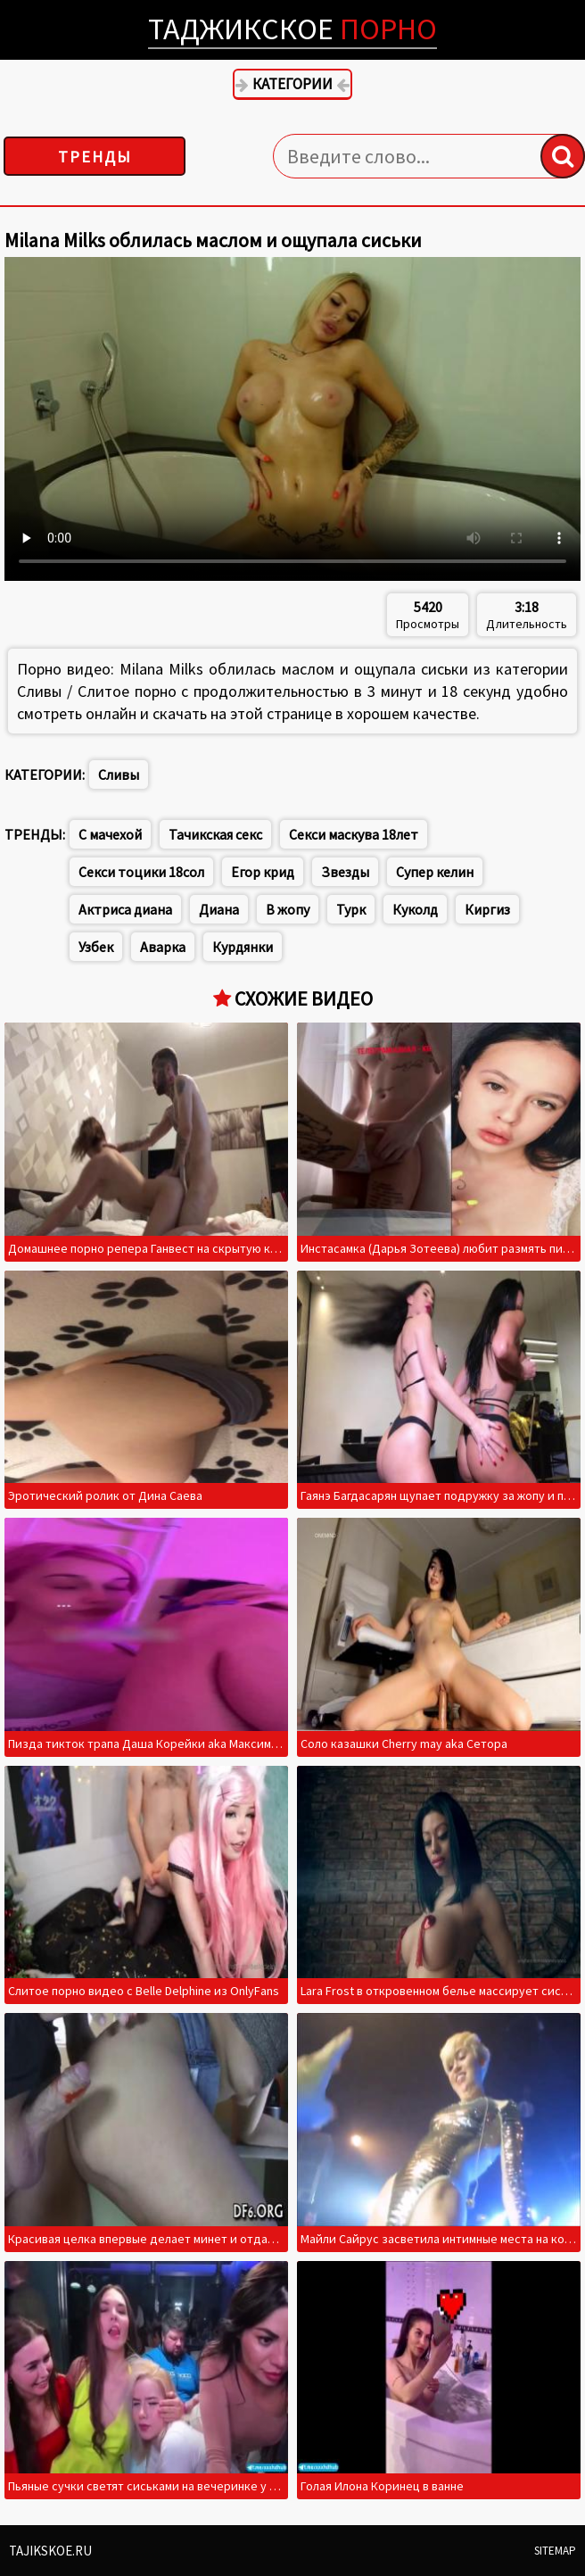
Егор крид (262, 872)
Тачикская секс (215, 834)
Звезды (345, 872)
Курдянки (242, 947)
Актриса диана (125, 909)
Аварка (162, 947)
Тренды (95, 156)
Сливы (118, 774)
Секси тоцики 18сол (141, 872)
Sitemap (555, 2550)
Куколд (415, 909)
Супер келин (435, 872)
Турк (351, 909)
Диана (219, 909)
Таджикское (292, 28)
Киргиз (487, 909)
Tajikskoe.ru (50, 2550)
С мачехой (110, 834)
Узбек (95, 947)
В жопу (287, 909)
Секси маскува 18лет (353, 834)
